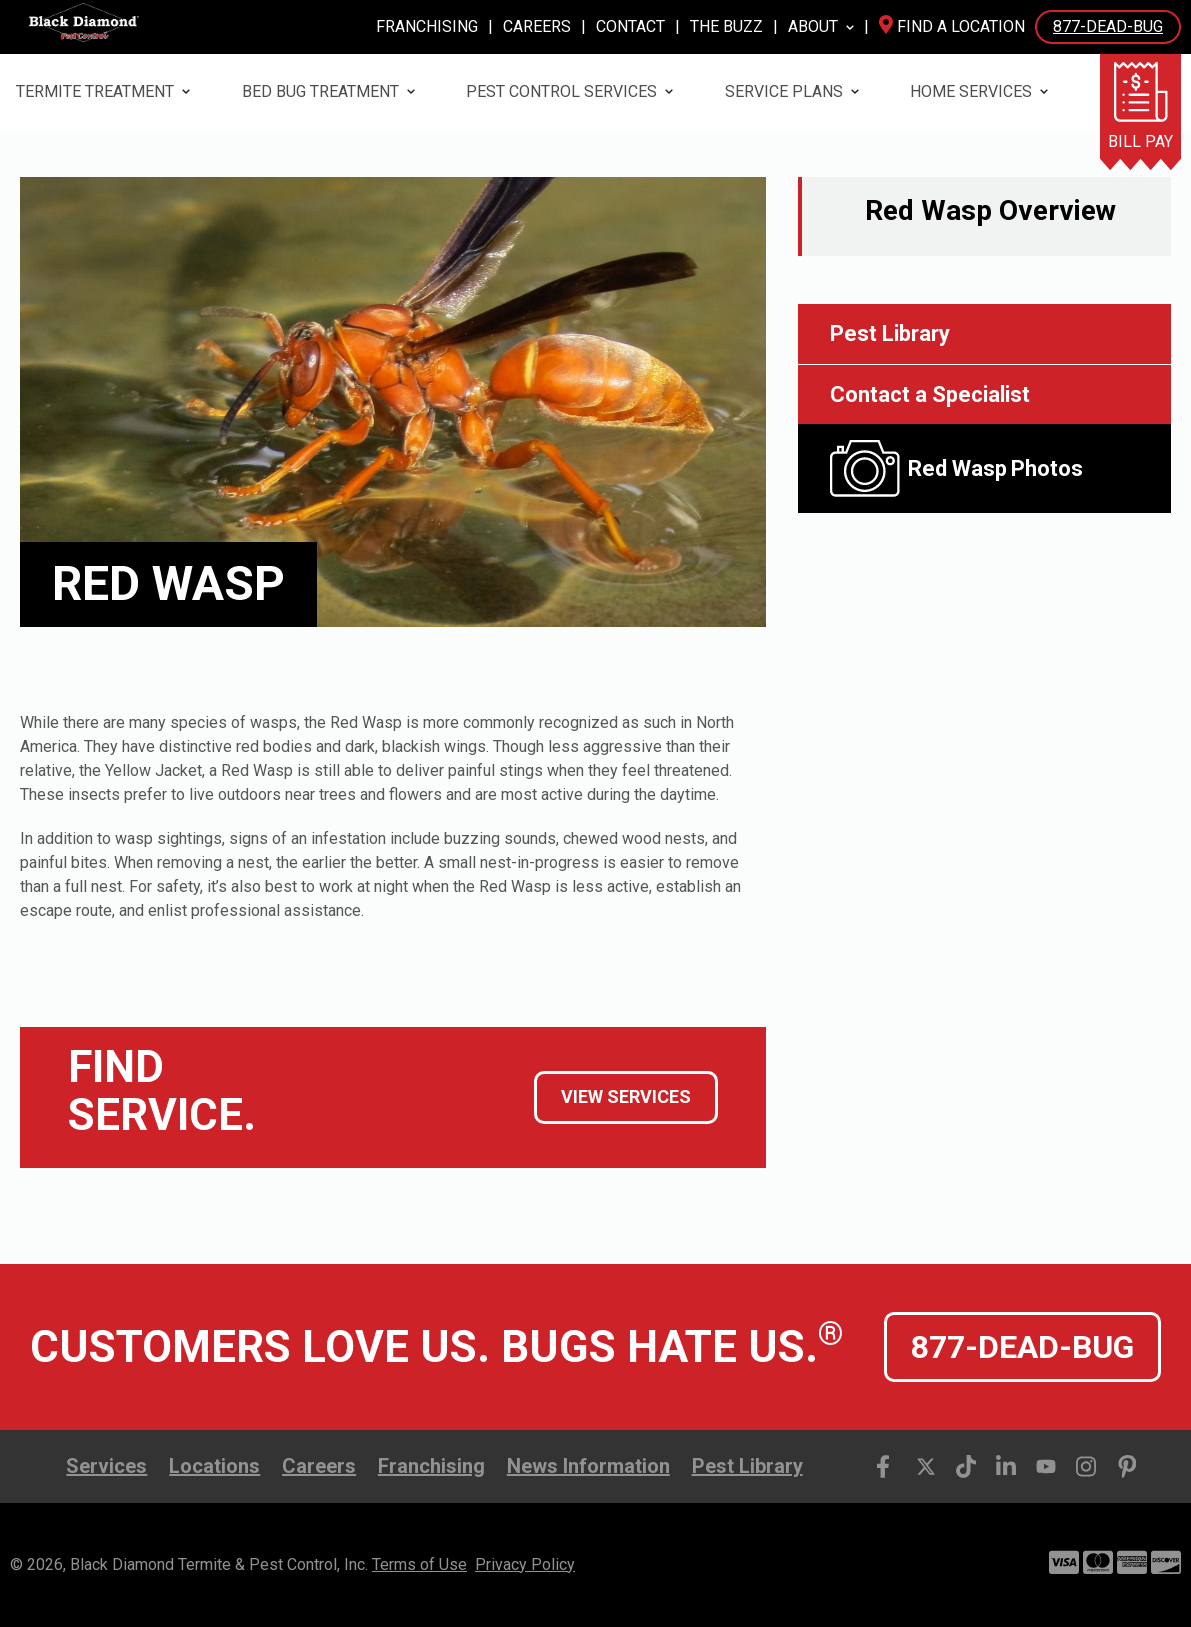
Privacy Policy (525, 1564)
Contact (630, 26)
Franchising (427, 26)
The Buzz (726, 26)
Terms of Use (419, 1564)
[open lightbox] (984, 468)
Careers (537, 26)
